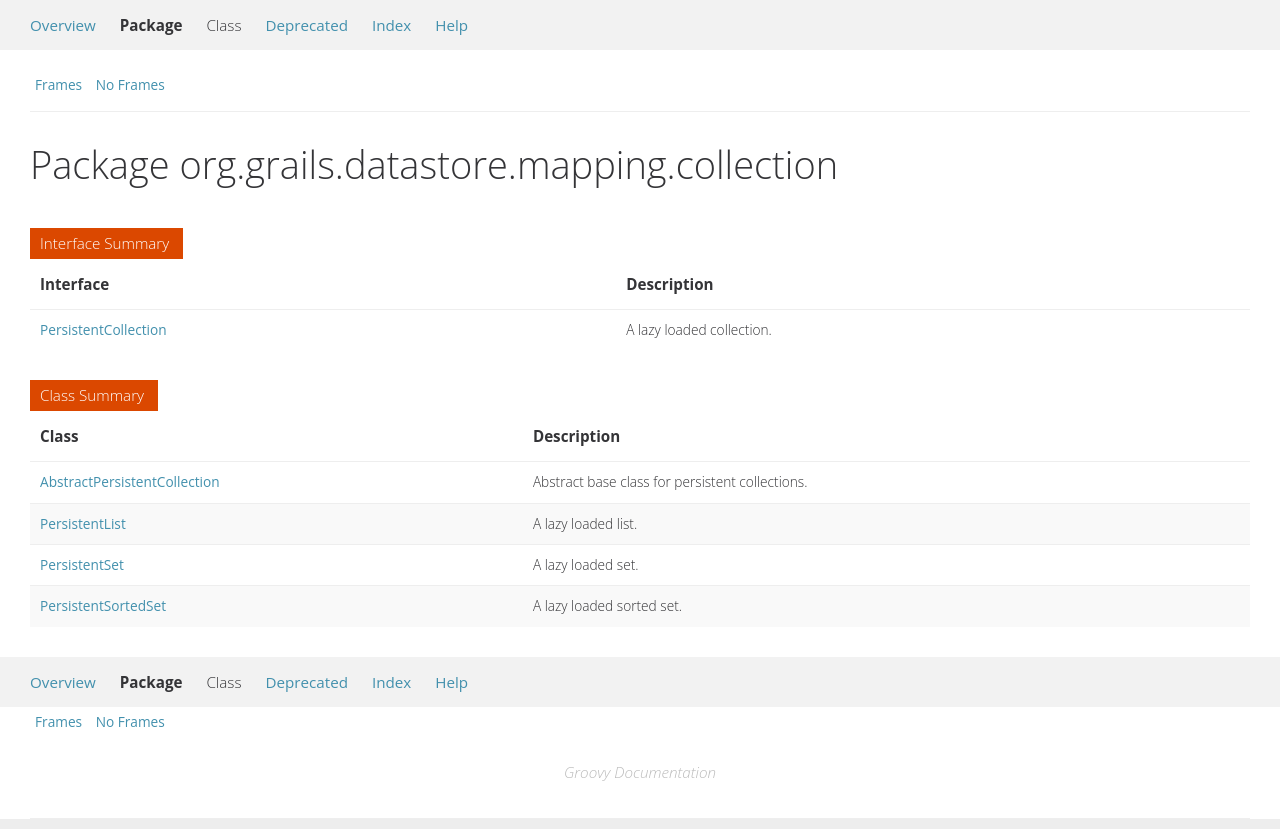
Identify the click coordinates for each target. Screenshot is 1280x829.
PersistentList (83, 523)
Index (391, 25)
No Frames (130, 84)
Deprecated (306, 25)
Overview (63, 25)
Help (451, 25)
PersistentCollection (103, 329)
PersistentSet (82, 564)
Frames (58, 84)
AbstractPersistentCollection (130, 481)
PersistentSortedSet (103, 605)
